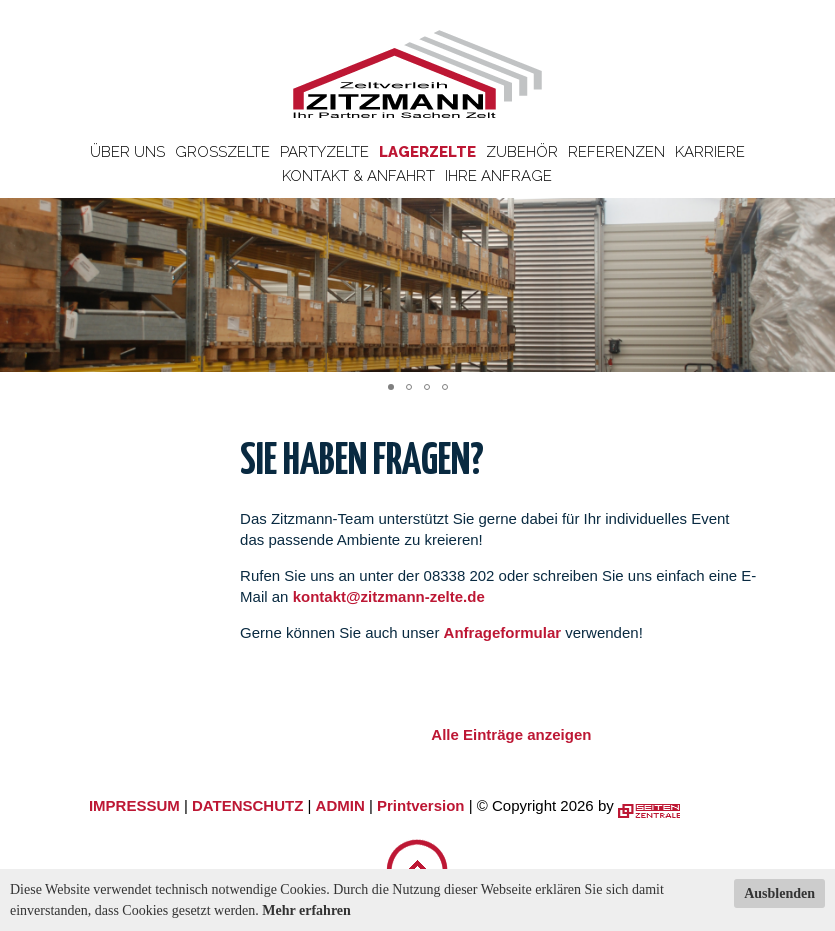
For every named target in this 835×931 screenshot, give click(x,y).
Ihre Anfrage (498, 176)
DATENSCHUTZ (247, 805)
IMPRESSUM (134, 805)
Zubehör (522, 152)
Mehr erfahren (306, 910)
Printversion (421, 805)
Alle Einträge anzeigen (511, 734)
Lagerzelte (427, 152)
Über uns (127, 152)
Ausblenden (779, 893)
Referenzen (616, 152)
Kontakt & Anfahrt (358, 176)
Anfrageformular (505, 632)
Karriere (710, 152)
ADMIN (340, 805)
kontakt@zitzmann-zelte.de (389, 596)
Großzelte (222, 152)
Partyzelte (324, 152)
